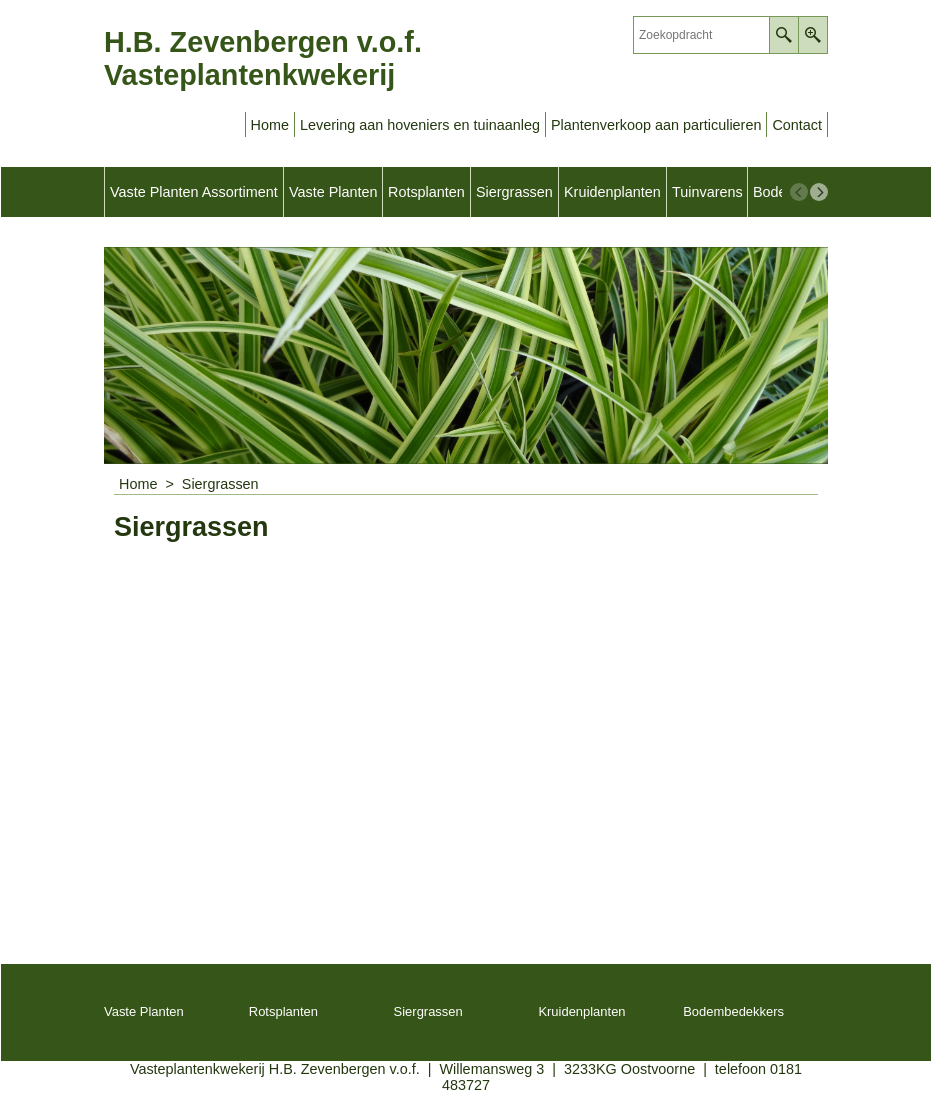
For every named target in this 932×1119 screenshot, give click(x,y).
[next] (819, 192)
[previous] (799, 192)
